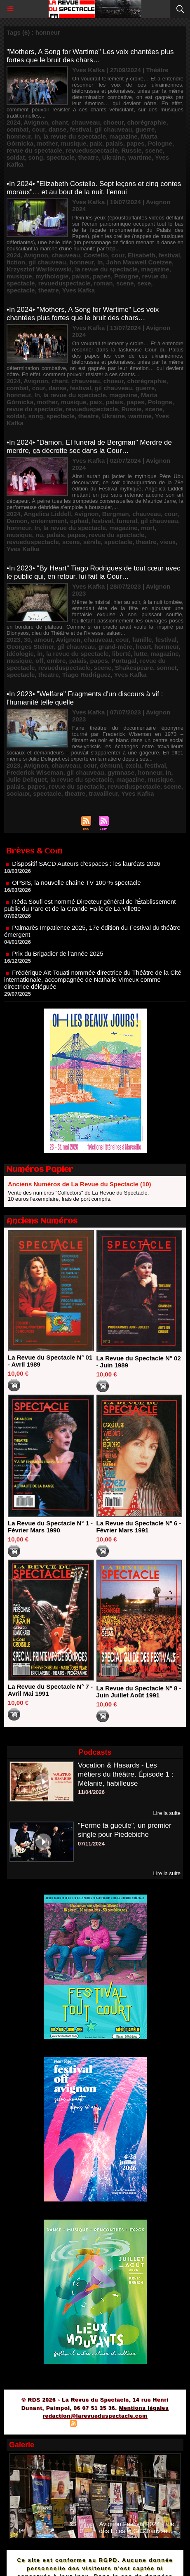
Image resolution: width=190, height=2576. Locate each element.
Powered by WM (134, 2424)
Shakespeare (134, 667)
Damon (17, 520)
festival (80, 129)
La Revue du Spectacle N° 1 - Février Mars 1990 (50, 1527)
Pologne (160, 143)
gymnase (121, 772)
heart (143, 646)
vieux (168, 541)
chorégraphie (146, 122)
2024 (13, 122)
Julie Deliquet (27, 779)
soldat (16, 157)
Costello (95, 255)
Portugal (123, 660)
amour (43, 639)
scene (154, 150)
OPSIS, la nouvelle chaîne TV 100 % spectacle (76, 888)
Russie (132, 150)
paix (96, 143)
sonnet (167, 667)
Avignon (35, 122)
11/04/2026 (91, 1792)
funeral (127, 520)
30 (27, 639)
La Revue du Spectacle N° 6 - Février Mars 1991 (138, 1527)
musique (74, 143)
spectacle (61, 157)
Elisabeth (141, 255)
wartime (140, 157)
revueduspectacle (92, 150)
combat (17, 129)
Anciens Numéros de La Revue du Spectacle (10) (79, 1184)
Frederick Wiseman (35, 772)
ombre (56, 660)
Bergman (115, 513)
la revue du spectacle (74, 136)
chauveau (85, 122)
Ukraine (113, 157)
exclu (133, 765)
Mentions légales (144, 2408)
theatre (88, 157)
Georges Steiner (30, 646)
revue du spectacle (34, 150)
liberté (121, 653)
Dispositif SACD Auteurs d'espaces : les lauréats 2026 (86, 869)
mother (47, 143)
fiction (16, 262)
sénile (92, 541)
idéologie (20, 653)
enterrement (49, 520)
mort (148, 527)
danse (57, 129)
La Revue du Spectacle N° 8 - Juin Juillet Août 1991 (138, 1692)
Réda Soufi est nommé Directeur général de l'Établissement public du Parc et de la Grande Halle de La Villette (90, 911)
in (39, 653)
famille (142, 639)
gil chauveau (113, 129)
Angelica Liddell (47, 513)
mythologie (51, 276)
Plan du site (50, 2424)
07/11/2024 (91, 1844)
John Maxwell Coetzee (139, 262)
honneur (19, 136)
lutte (140, 653)
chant (60, 122)
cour (38, 129)
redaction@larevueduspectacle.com (94, 2416)
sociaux (18, 793)
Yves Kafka (78, 290)
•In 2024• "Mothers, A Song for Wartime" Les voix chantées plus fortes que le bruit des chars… (83, 314)
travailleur (103, 793)
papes (135, 143)
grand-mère (116, 646)
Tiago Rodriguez (86, 674)
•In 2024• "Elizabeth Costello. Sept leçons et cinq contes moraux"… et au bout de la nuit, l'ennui (94, 188)
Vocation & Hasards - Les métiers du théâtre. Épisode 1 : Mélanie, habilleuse (126, 1774)
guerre (145, 129)
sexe (144, 283)
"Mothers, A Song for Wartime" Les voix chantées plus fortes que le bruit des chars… (90, 56)
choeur (113, 122)
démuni (111, 765)
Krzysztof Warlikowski (39, 269)
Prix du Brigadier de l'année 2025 (57, 959)
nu (39, 534)
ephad (79, 520)
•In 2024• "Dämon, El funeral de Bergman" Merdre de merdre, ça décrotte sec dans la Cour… (89, 446)
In (37, 136)
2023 (13, 639)
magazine (123, 136)
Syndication (93, 2424)
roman (103, 283)
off (39, 660)
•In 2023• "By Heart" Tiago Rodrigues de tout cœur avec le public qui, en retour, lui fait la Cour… (94, 572)
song (35, 157)
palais (114, 143)
